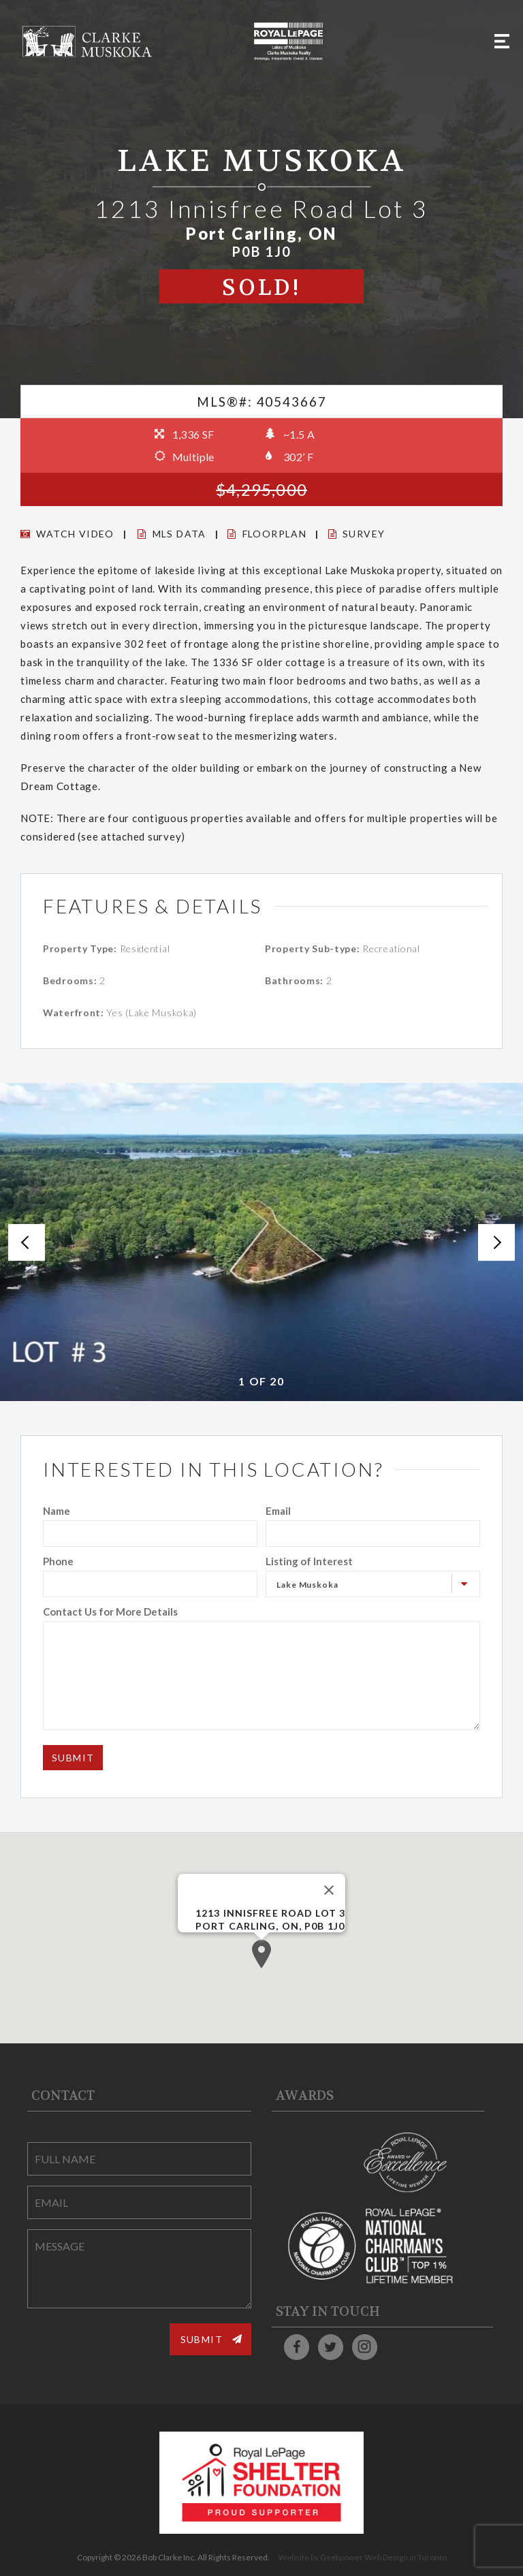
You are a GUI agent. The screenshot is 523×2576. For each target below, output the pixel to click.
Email (278, 1511)
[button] (261, 1954)
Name (56, 1511)
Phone (58, 1561)
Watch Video (67, 533)
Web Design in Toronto (405, 2557)
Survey (356, 533)
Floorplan (266, 533)
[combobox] (373, 1584)
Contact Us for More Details (110, 1611)
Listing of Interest (309, 1561)
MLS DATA (172, 533)
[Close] (329, 1890)
